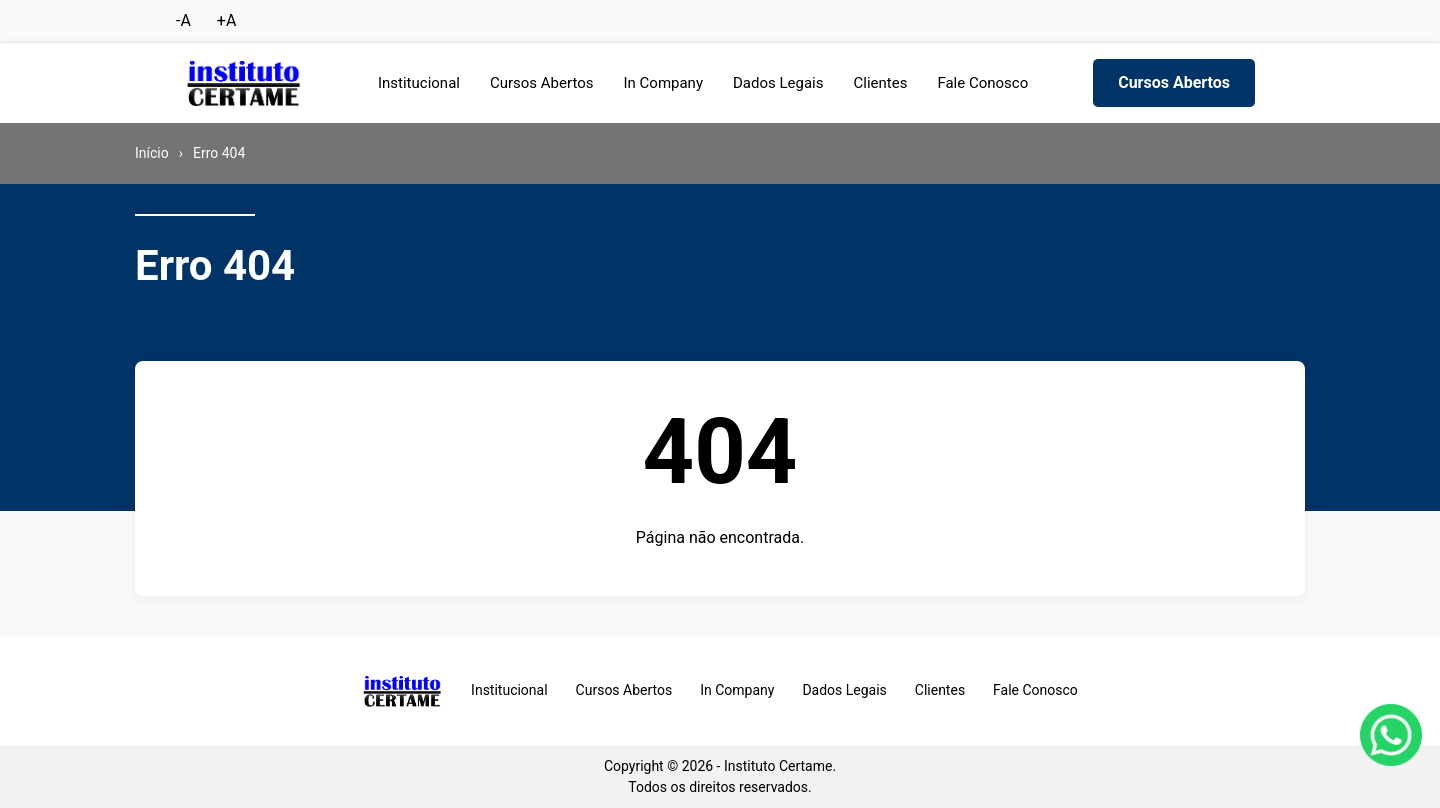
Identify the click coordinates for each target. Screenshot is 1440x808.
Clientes (881, 83)
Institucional (419, 83)
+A (227, 20)
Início (152, 153)
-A (183, 20)
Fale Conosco (982, 83)
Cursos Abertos (542, 83)
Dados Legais (778, 83)
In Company (663, 83)
